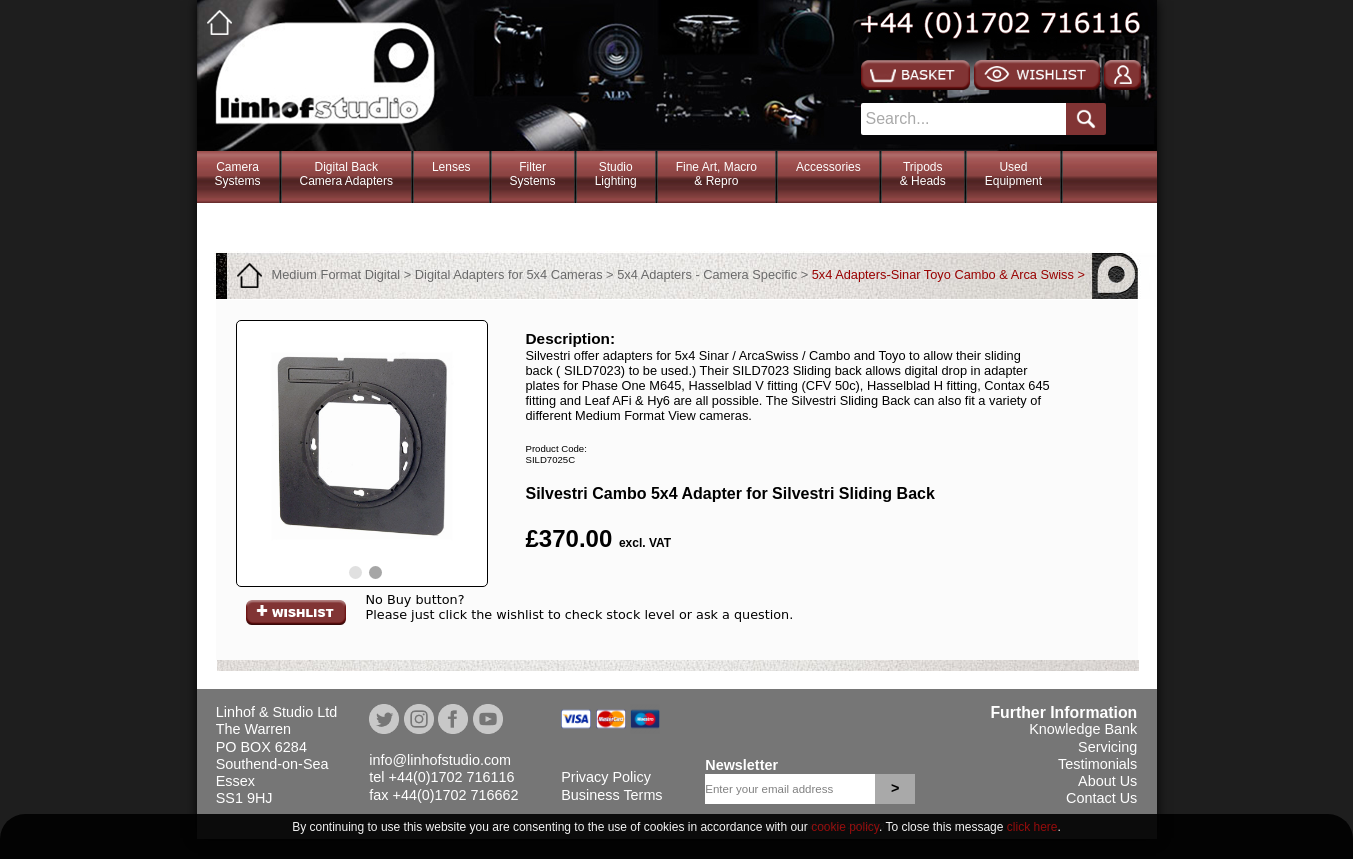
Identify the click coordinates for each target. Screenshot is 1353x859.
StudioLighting (616, 174)
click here (1032, 827)
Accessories (828, 167)
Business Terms (611, 795)
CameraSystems (238, 174)
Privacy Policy (606, 777)
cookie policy (845, 827)
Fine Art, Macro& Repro (716, 174)
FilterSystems (533, 174)
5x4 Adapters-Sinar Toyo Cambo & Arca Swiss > (948, 274)
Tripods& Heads (923, 174)
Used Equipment (1013, 174)
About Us (1107, 781)
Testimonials (1097, 764)
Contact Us (1101, 798)
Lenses (451, 167)
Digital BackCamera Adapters (346, 174)
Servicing (1107, 747)
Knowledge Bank (1083, 729)
